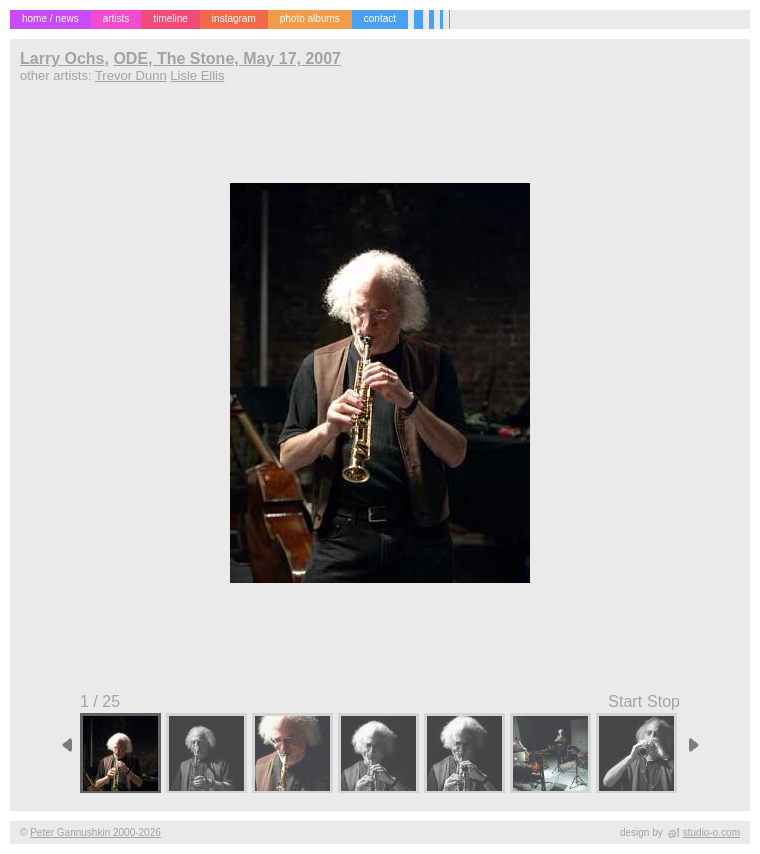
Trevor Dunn (131, 75)
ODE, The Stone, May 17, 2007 (227, 58)
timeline (170, 18)
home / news (50, 18)
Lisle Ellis (197, 75)
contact (380, 18)
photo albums (310, 18)
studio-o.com (711, 832)
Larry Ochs (62, 58)
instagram (234, 18)
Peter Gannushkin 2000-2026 (95, 832)
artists (116, 18)
